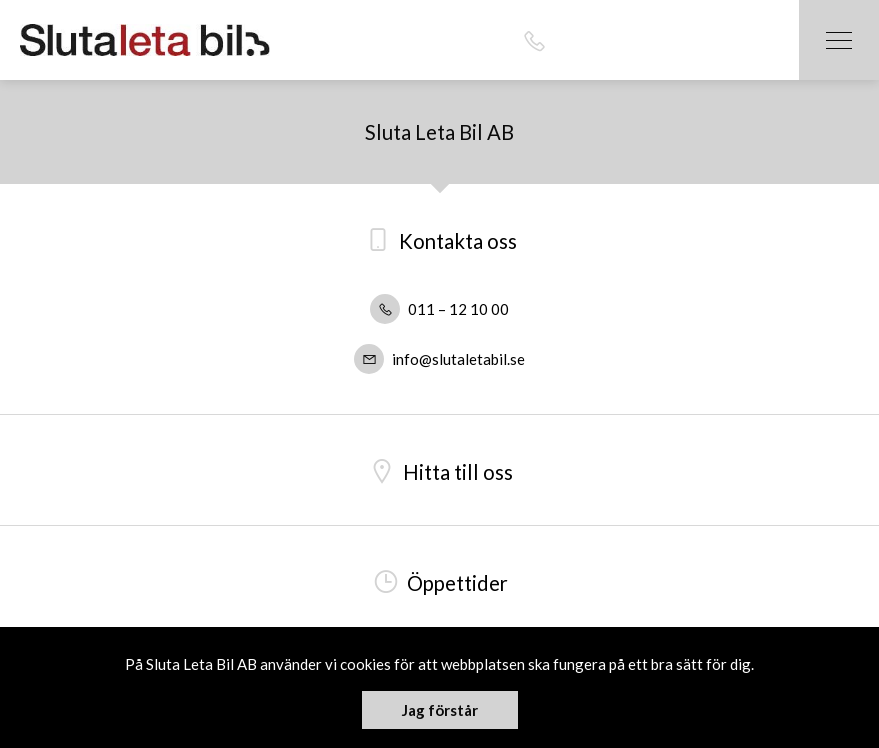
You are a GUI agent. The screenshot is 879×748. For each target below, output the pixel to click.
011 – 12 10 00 (439, 309)
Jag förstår (440, 710)
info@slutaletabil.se (439, 359)
